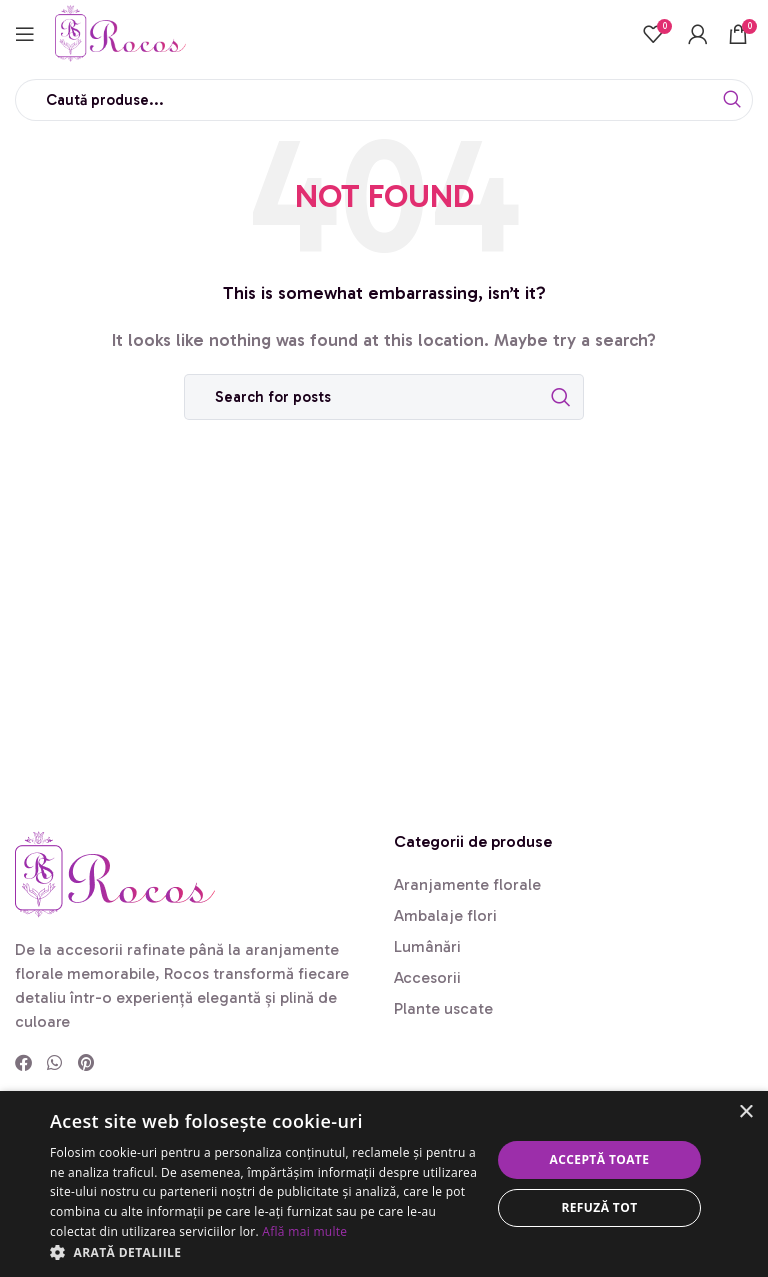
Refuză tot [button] (599, 1207)
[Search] (384, 100)
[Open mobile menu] (25, 34)
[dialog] (384, 1184)
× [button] (745, 1112)
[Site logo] (120, 31)
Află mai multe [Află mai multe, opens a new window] (304, 1231)
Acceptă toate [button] (600, 1159)
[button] (264, 1252)
